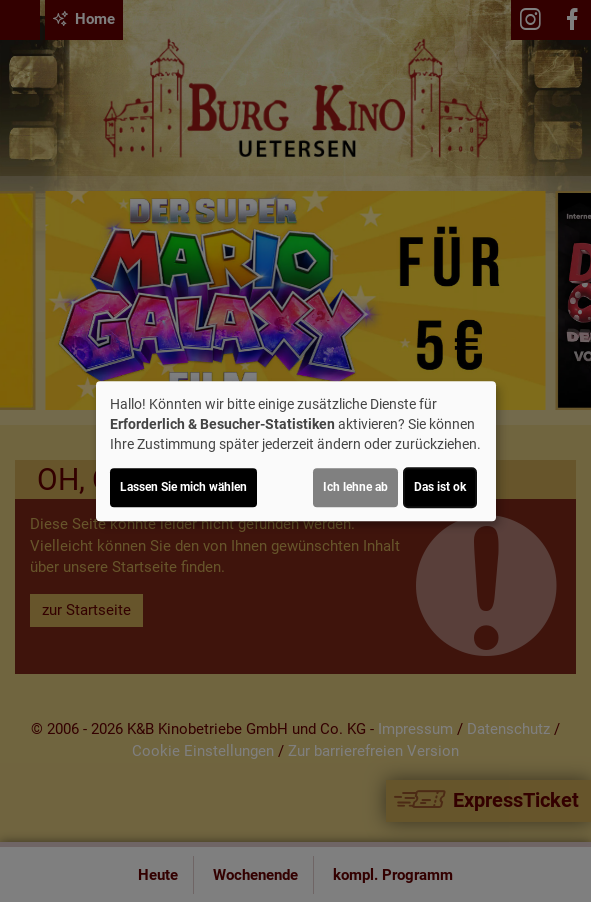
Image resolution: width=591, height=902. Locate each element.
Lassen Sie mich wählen (183, 487)
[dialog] (296, 451)
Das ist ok (440, 487)
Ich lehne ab (355, 487)
